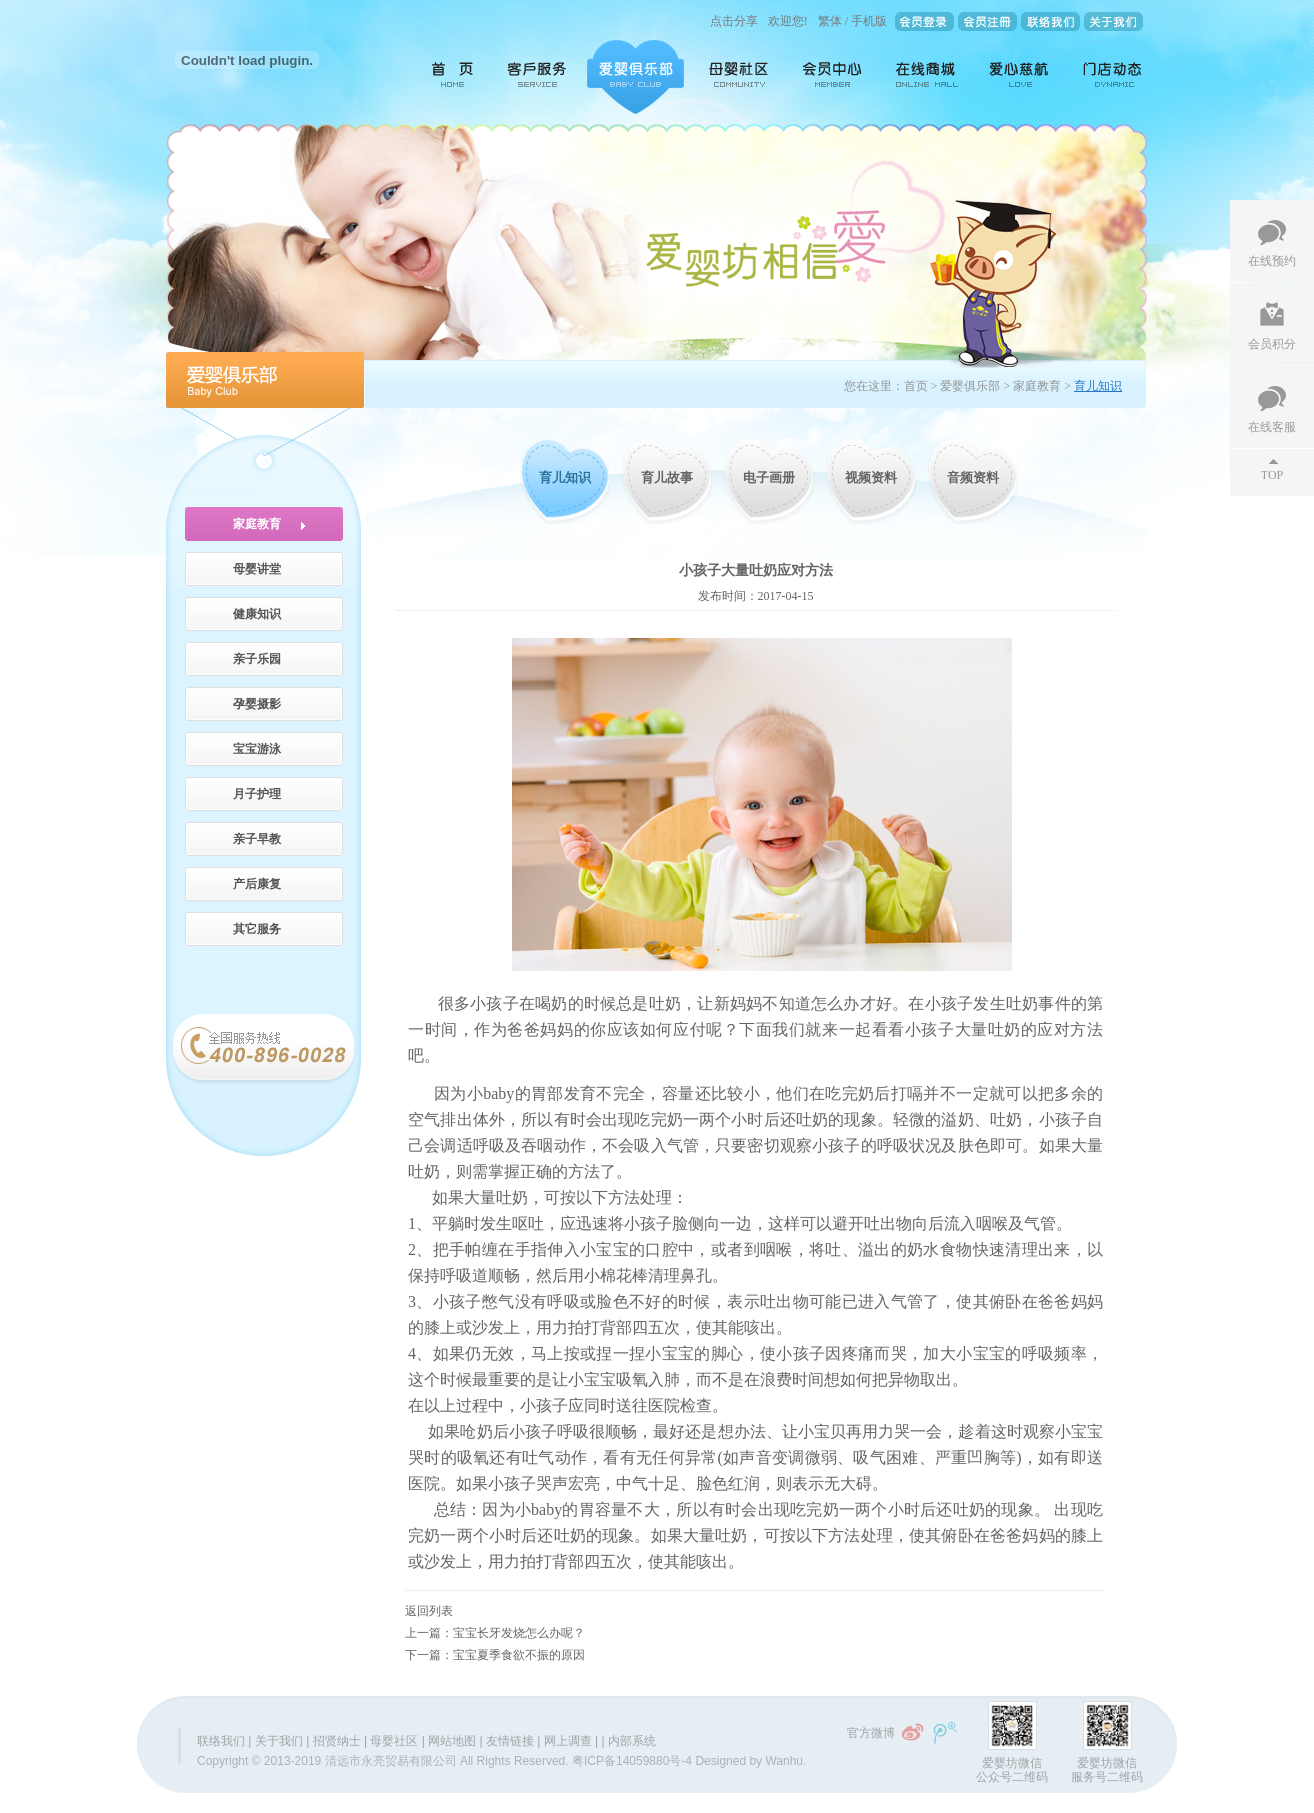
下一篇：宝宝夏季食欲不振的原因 (495, 1655)
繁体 (830, 21)
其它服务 (257, 929)
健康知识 (257, 614)
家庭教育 (257, 524)
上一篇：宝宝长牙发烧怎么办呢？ (495, 1633)
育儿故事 (667, 477)
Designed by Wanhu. (750, 1761)
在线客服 (1272, 427)
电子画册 (769, 477)
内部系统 (632, 1741)
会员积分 (1272, 344)
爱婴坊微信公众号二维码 (1012, 1770)
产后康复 (257, 884)
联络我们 (221, 1741)
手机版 (869, 21)
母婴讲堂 (257, 569)
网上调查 (568, 1741)
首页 (445, 77)
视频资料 (871, 477)
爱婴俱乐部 (635, 77)
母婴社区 (740, 77)
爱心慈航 (1020, 77)
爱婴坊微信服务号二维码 (1107, 1770)
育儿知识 (565, 477)
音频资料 (973, 477)
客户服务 (538, 77)
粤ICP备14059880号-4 (632, 1761)
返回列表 (429, 1611)
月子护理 (257, 794)
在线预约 (1272, 261)
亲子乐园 (257, 659)
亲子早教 (257, 839)
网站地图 (452, 1741)
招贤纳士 (337, 1741)
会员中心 (834, 77)
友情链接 (510, 1741)
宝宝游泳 (257, 749)
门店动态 (1108, 77)
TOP (1272, 475)
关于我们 (279, 1741)
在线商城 (927, 77)
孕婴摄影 (257, 704)
